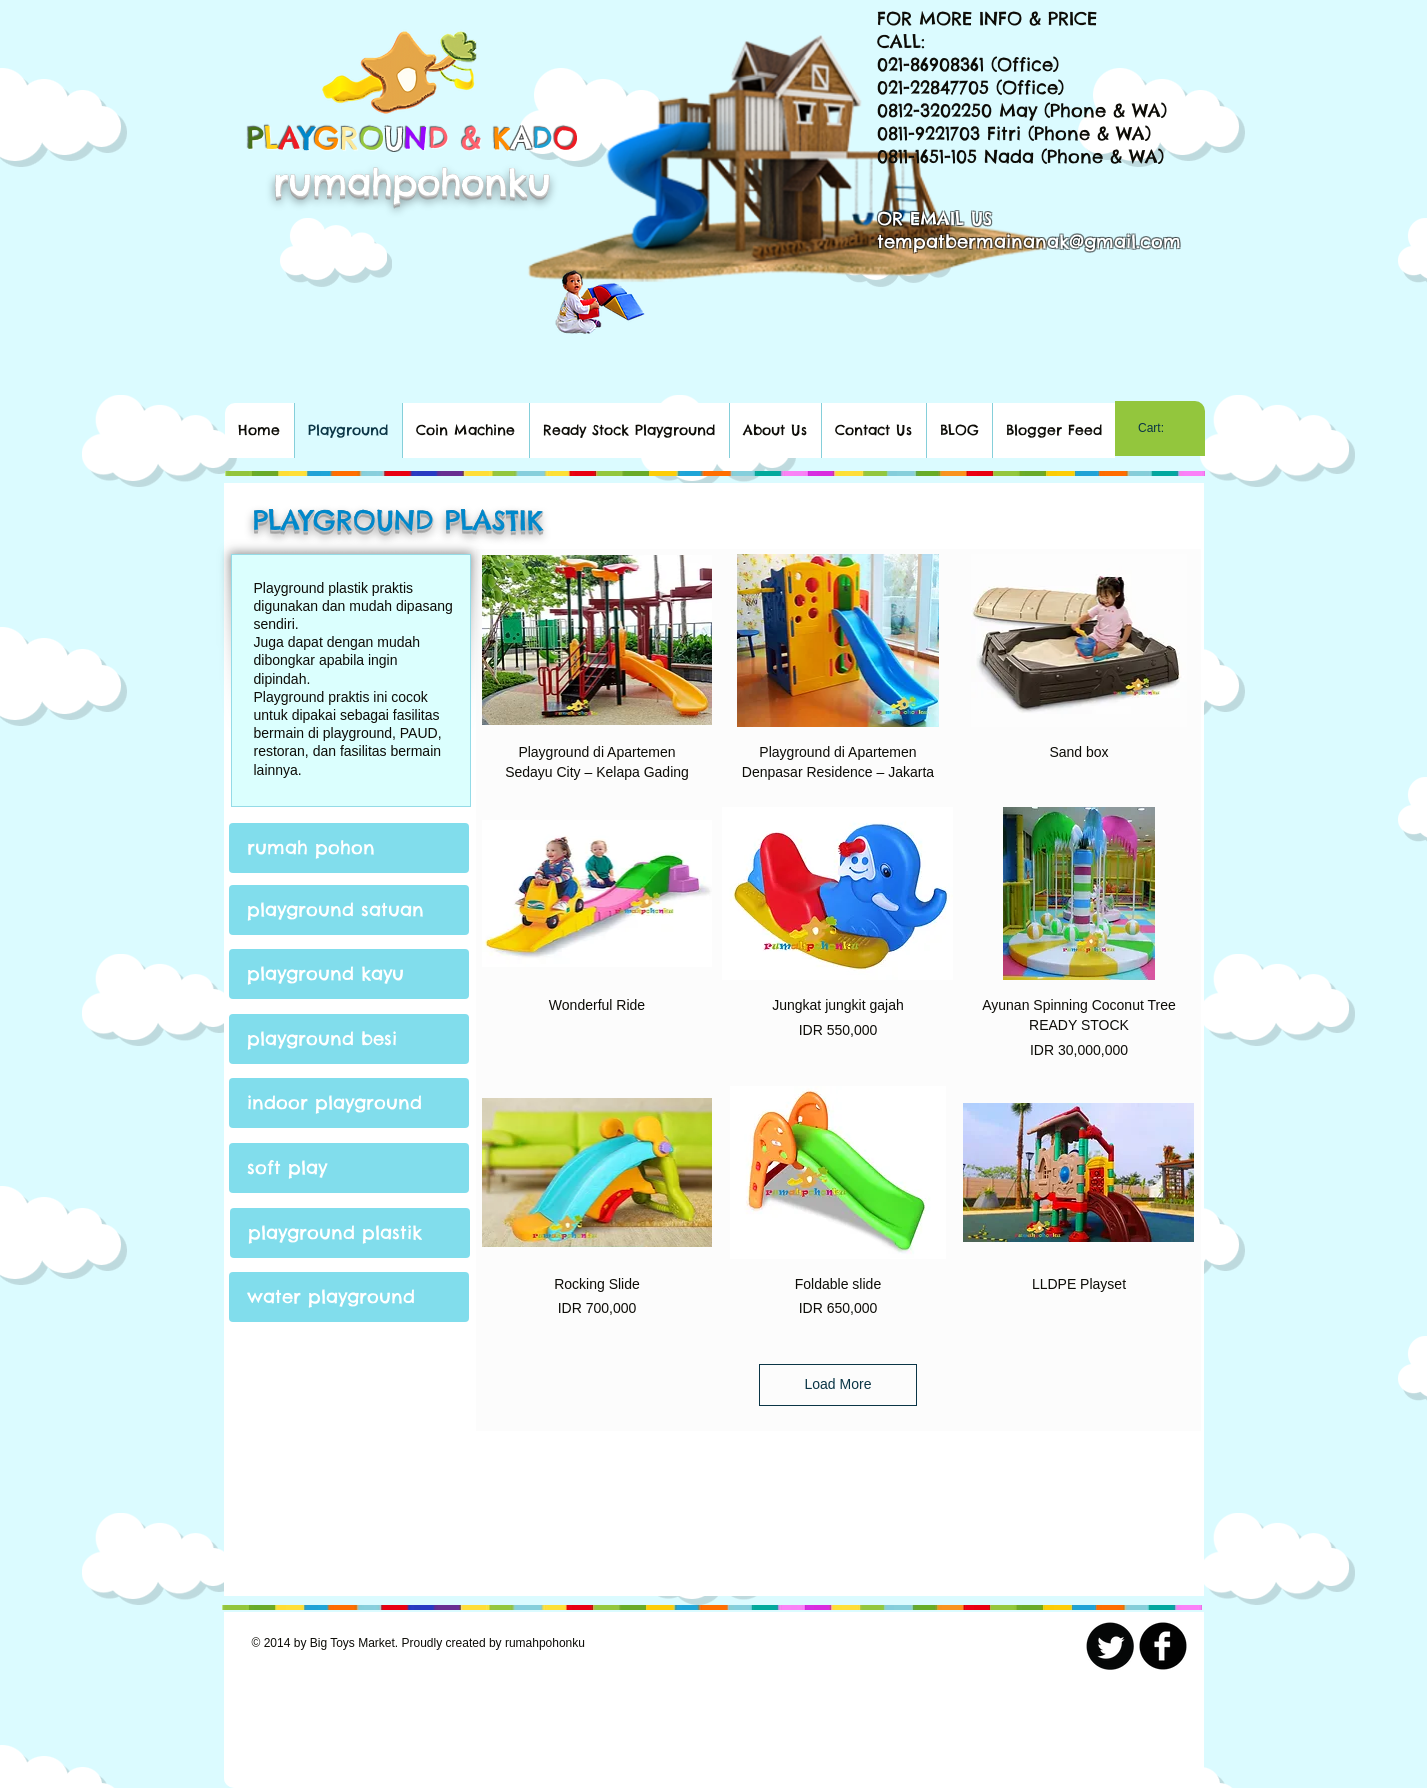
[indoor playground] (349, 1103)
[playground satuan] (349, 910)
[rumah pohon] (349, 848)
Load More (838, 1384)
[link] (1160, 428)
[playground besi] (349, 1039)
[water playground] (349, 1297)
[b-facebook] (1163, 1646)
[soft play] (349, 1168)
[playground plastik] (350, 1233)
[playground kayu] (349, 974)
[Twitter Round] (1110, 1646)
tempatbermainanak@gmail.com (1029, 241)
